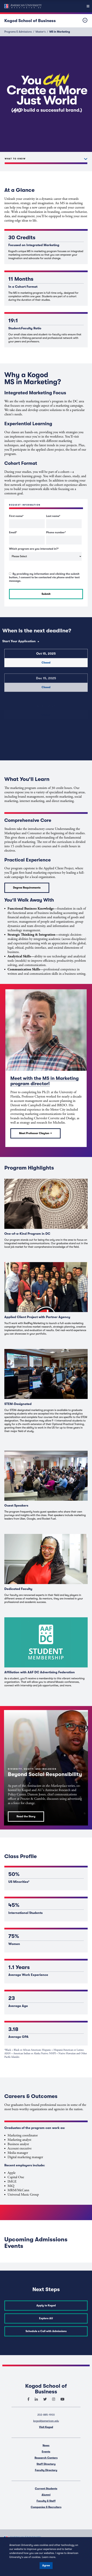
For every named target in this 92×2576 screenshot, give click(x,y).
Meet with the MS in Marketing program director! (44, 1081)
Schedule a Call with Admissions (46, 2331)
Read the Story (26, 1816)
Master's (41, 31)
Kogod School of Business (30, 20)
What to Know (15, 159)
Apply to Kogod (46, 2305)
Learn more (48, 2557)
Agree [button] (46, 2565)
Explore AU (46, 2318)
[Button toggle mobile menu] (82, 21)
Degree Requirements (27, 887)
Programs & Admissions (18, 31)
